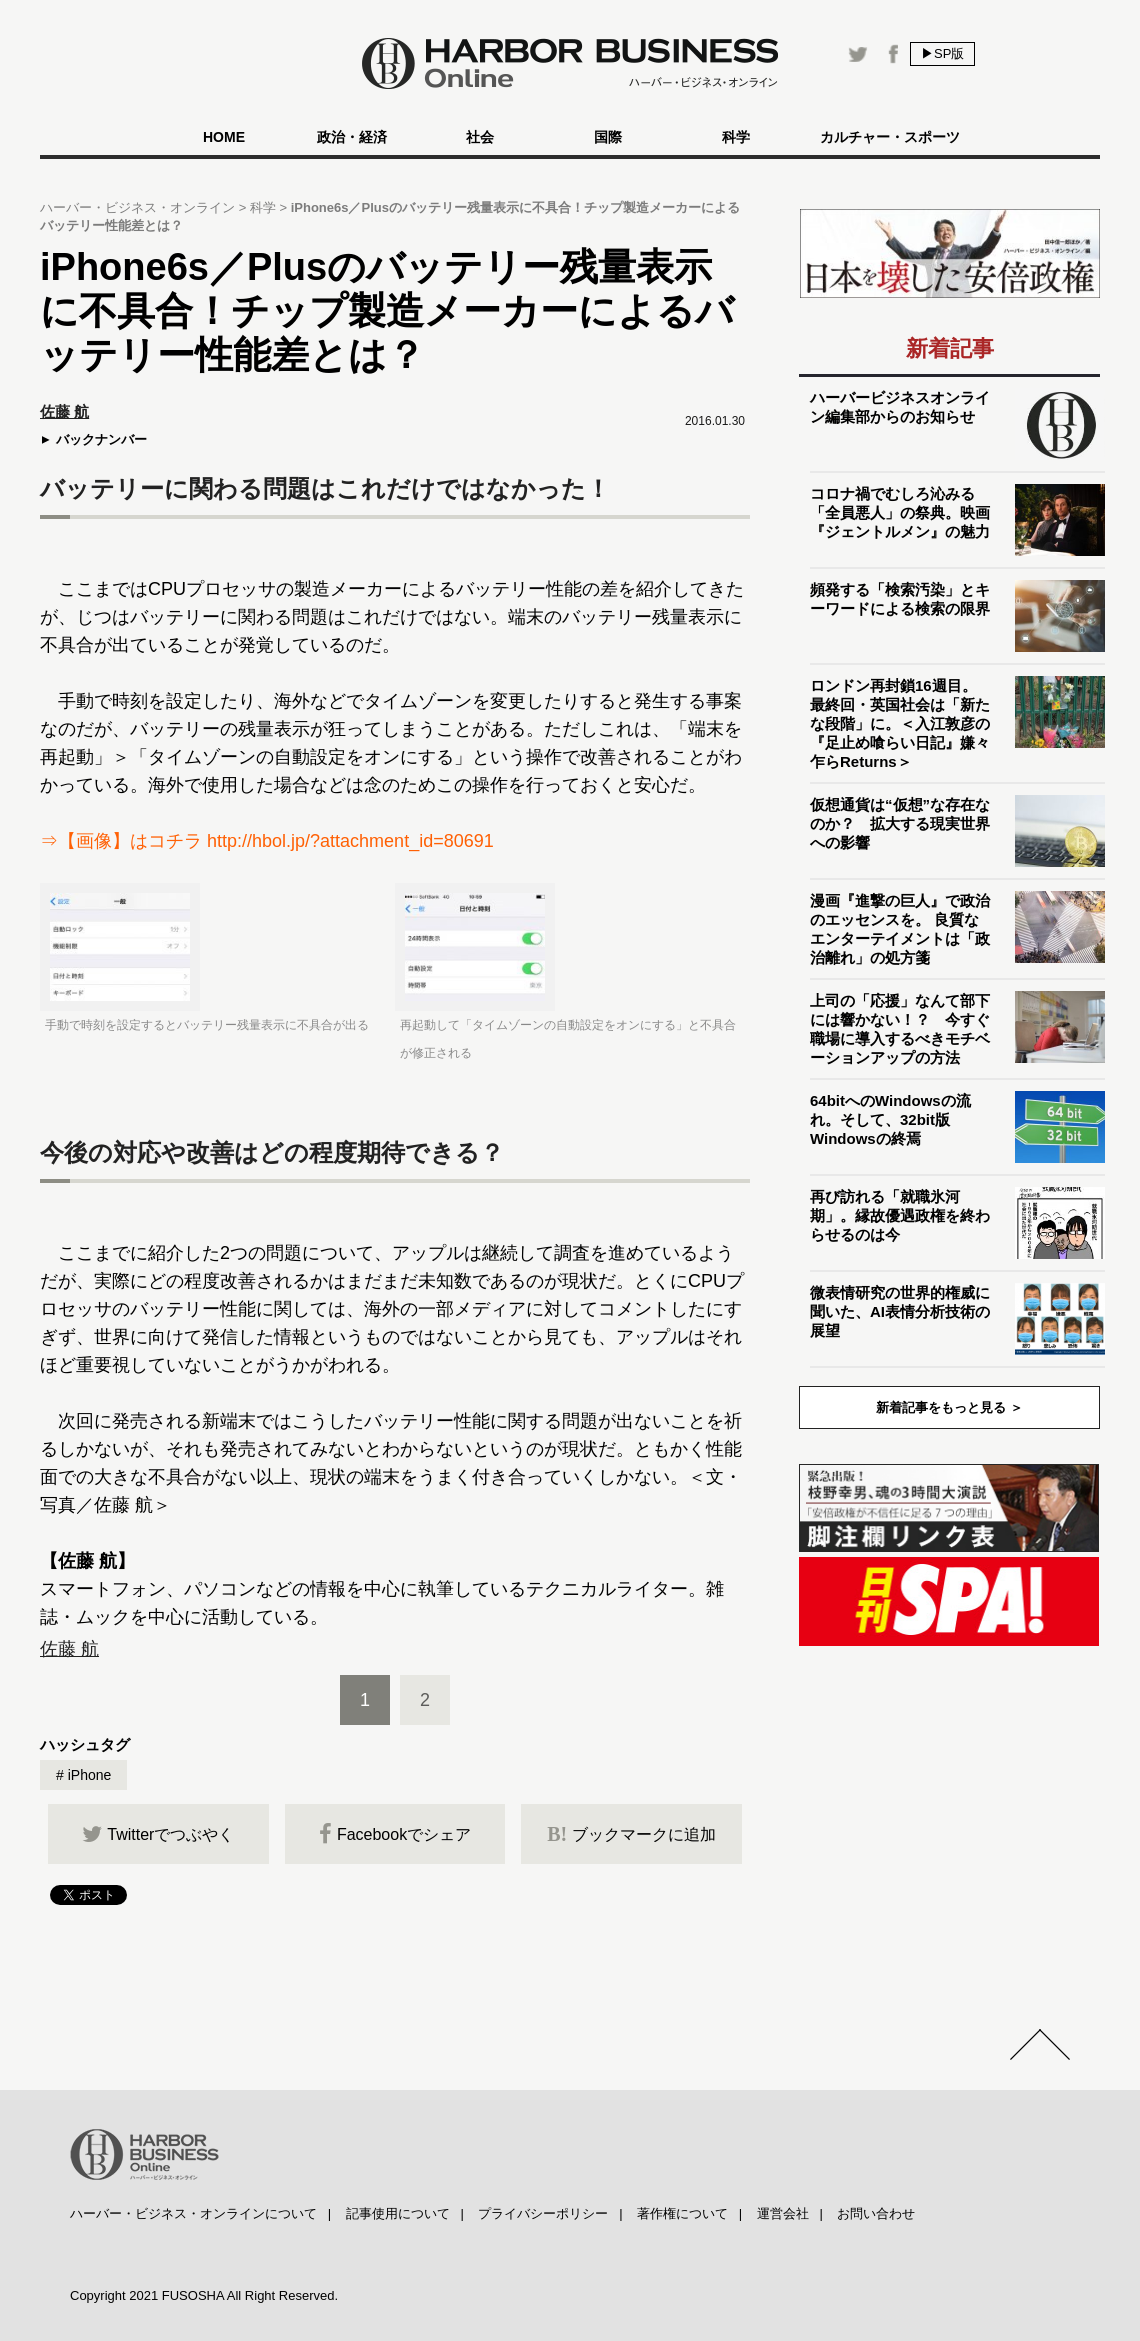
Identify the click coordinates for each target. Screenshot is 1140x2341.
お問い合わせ (876, 2213)
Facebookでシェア (395, 1834)
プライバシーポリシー (543, 2213)
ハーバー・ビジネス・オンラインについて (193, 2213)
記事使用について (398, 2213)
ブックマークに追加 (631, 1834)
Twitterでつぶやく (158, 1834)
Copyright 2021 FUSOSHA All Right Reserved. (204, 2295)
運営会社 (783, 2213)
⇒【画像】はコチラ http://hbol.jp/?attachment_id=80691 (267, 841)
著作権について (682, 2213)
